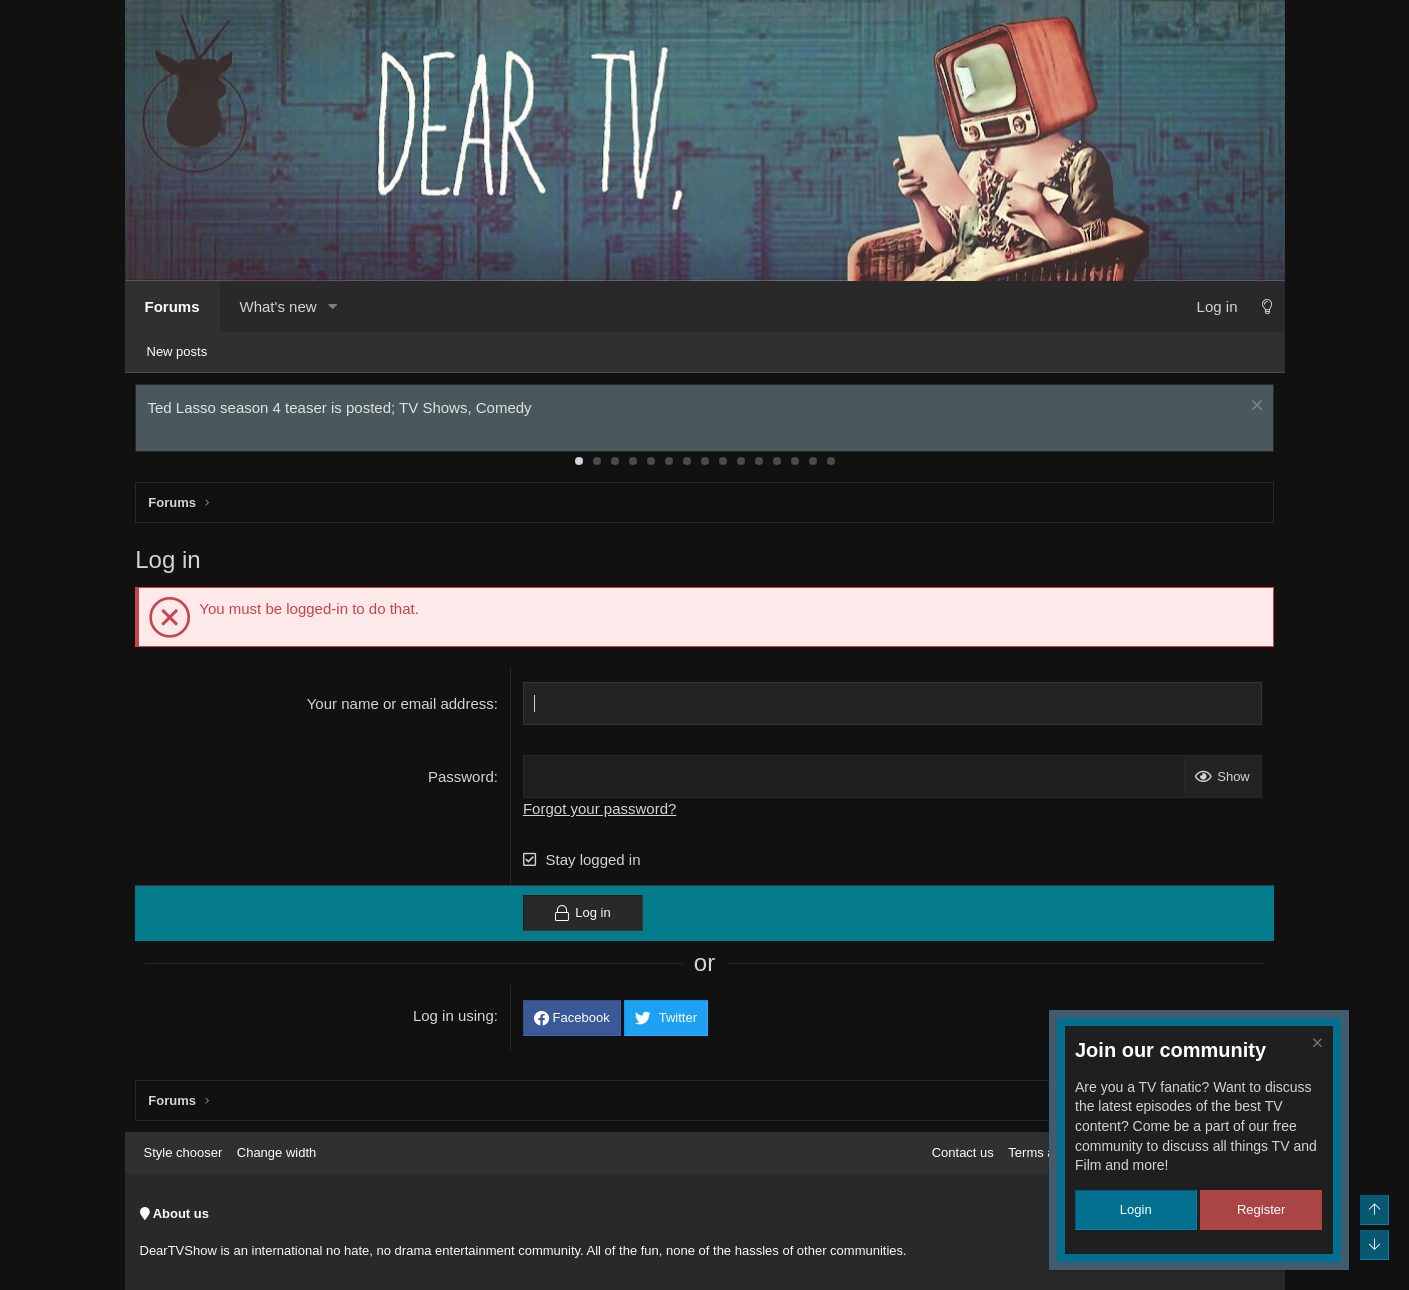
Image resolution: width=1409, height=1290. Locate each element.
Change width (277, 1152)
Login (1136, 1209)
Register (1261, 1209)
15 (831, 465)
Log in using (454, 1019)
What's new (278, 306)
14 (813, 465)
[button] (333, 306)
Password (462, 780)
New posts (177, 351)
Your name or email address (401, 707)
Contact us (963, 1152)
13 (795, 465)
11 (759, 465)
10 (741, 465)
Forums (172, 306)
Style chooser (183, 1152)
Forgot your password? (600, 812)
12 (777, 465)
